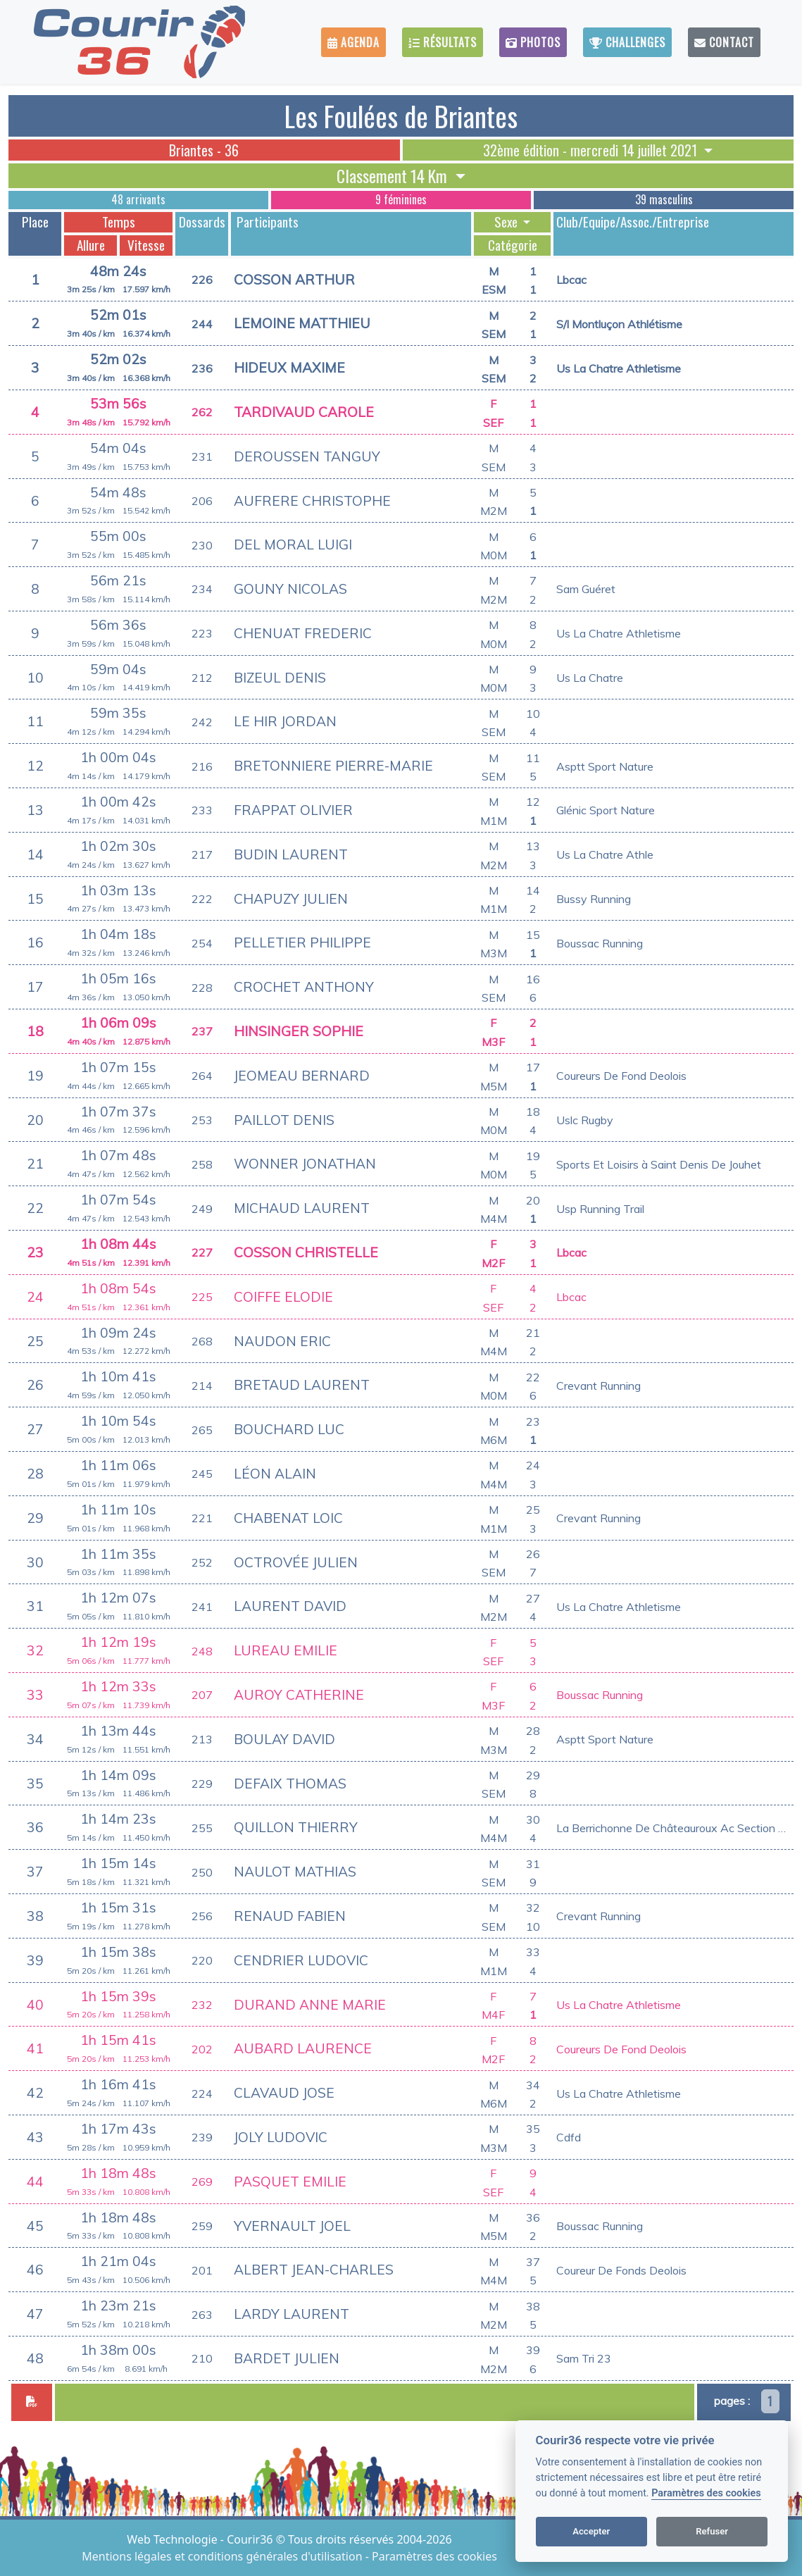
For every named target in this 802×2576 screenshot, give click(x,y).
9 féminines (401, 199)
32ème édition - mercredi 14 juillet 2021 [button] (592, 150)
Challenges (627, 42)
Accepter (591, 2531)
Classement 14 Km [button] (394, 175)
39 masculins (664, 199)
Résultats (442, 42)
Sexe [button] (507, 222)
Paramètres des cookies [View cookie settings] (434, 2556)
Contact (724, 42)
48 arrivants (138, 199)
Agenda (353, 42)
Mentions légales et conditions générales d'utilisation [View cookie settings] (223, 2556)
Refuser (712, 2531)
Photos (533, 42)
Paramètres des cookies (705, 2493)
